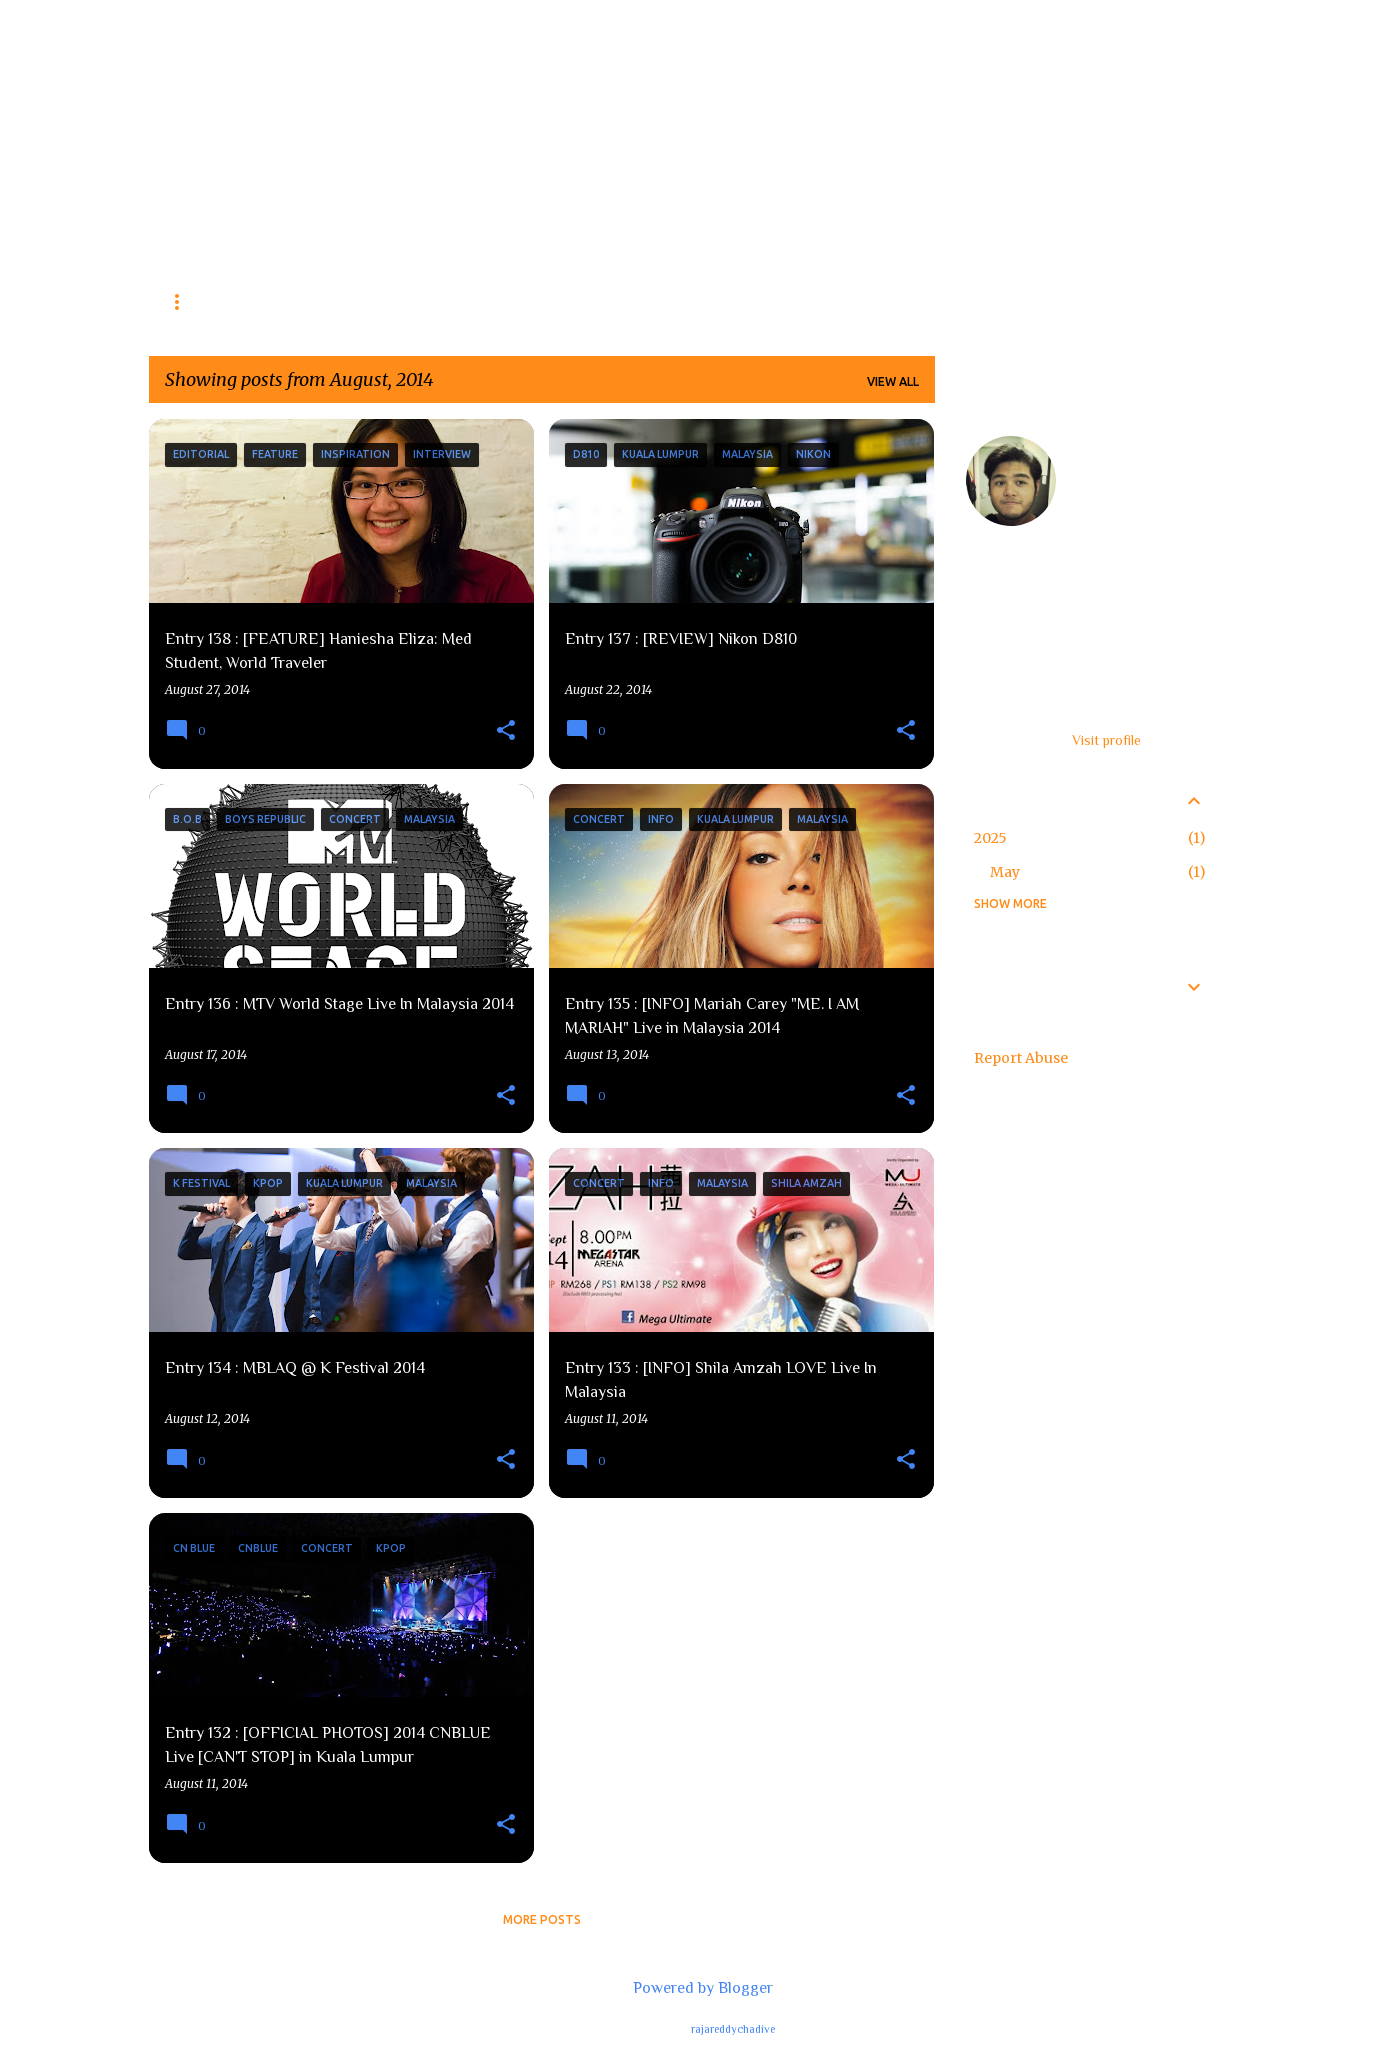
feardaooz (1111, 446)
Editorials (531, 301)
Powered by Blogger (689, 1988)
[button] (506, 731)
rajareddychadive (733, 2029)
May (1005, 872)
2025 (990, 838)
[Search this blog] (1125, 64)
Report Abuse (1021, 1058)
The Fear (276, 75)
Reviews (192, 301)
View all (893, 381)
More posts (542, 1919)
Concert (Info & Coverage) (357, 301)
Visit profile (1106, 740)
